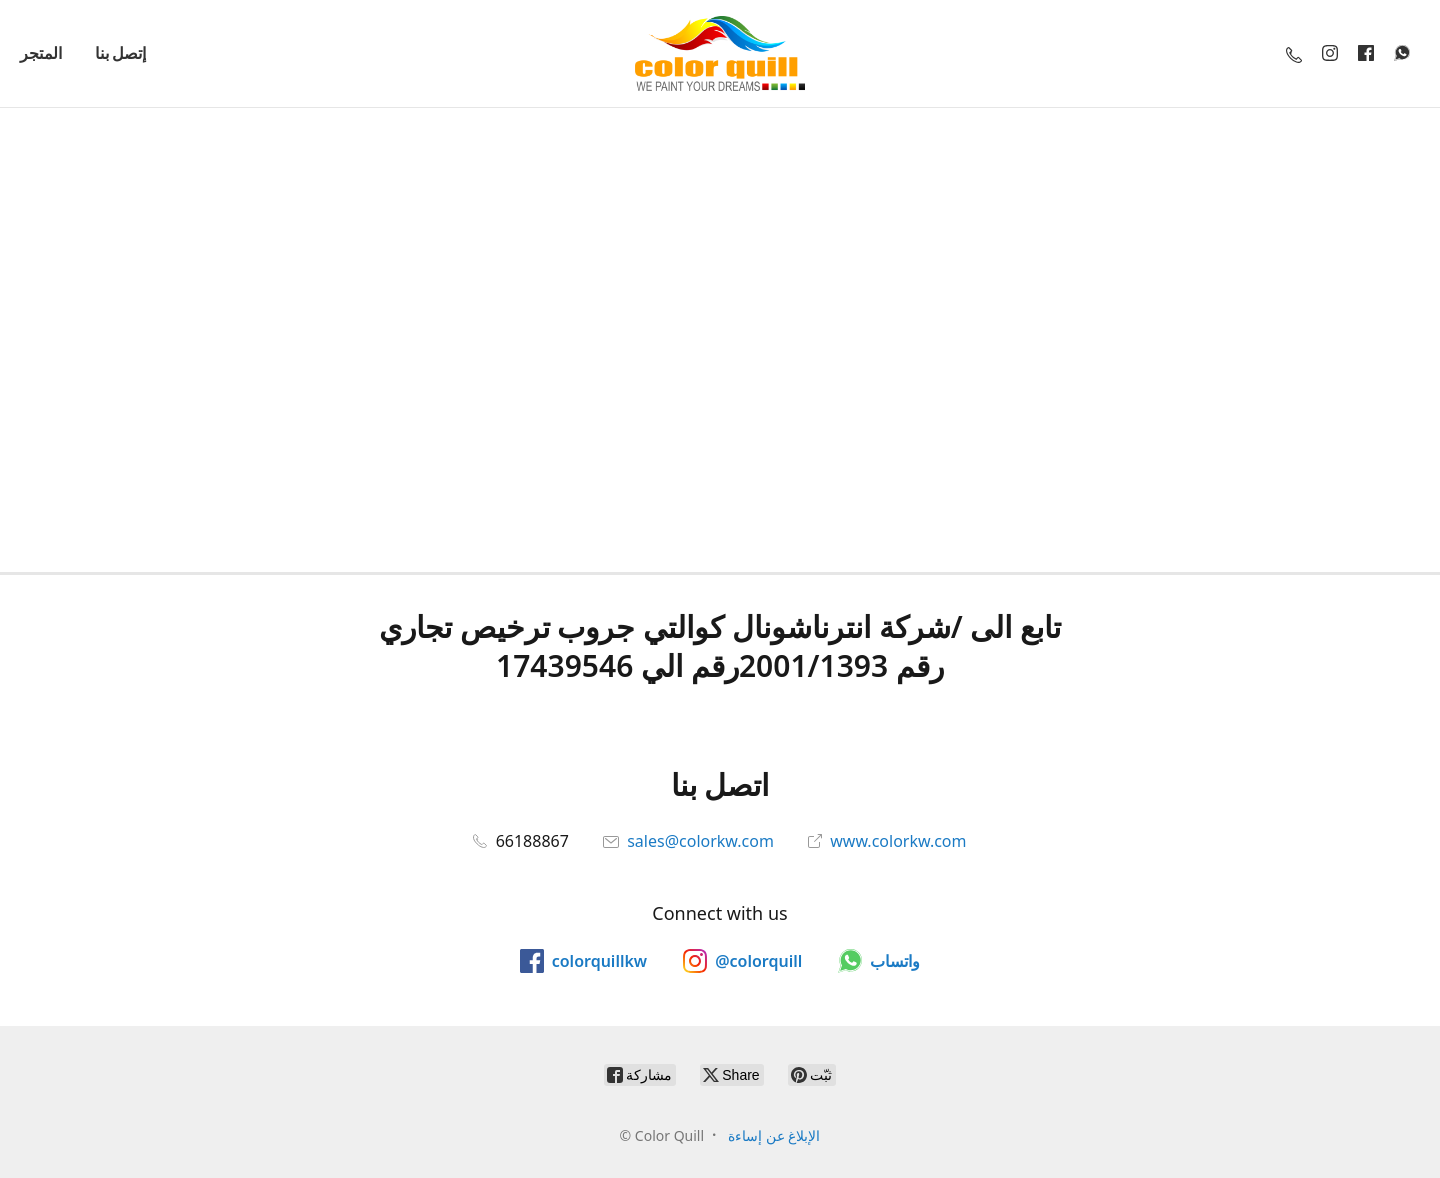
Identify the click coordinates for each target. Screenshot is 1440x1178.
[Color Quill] (720, 53)
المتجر (41, 53)
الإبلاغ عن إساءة (774, 1135)
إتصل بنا (120, 53)
